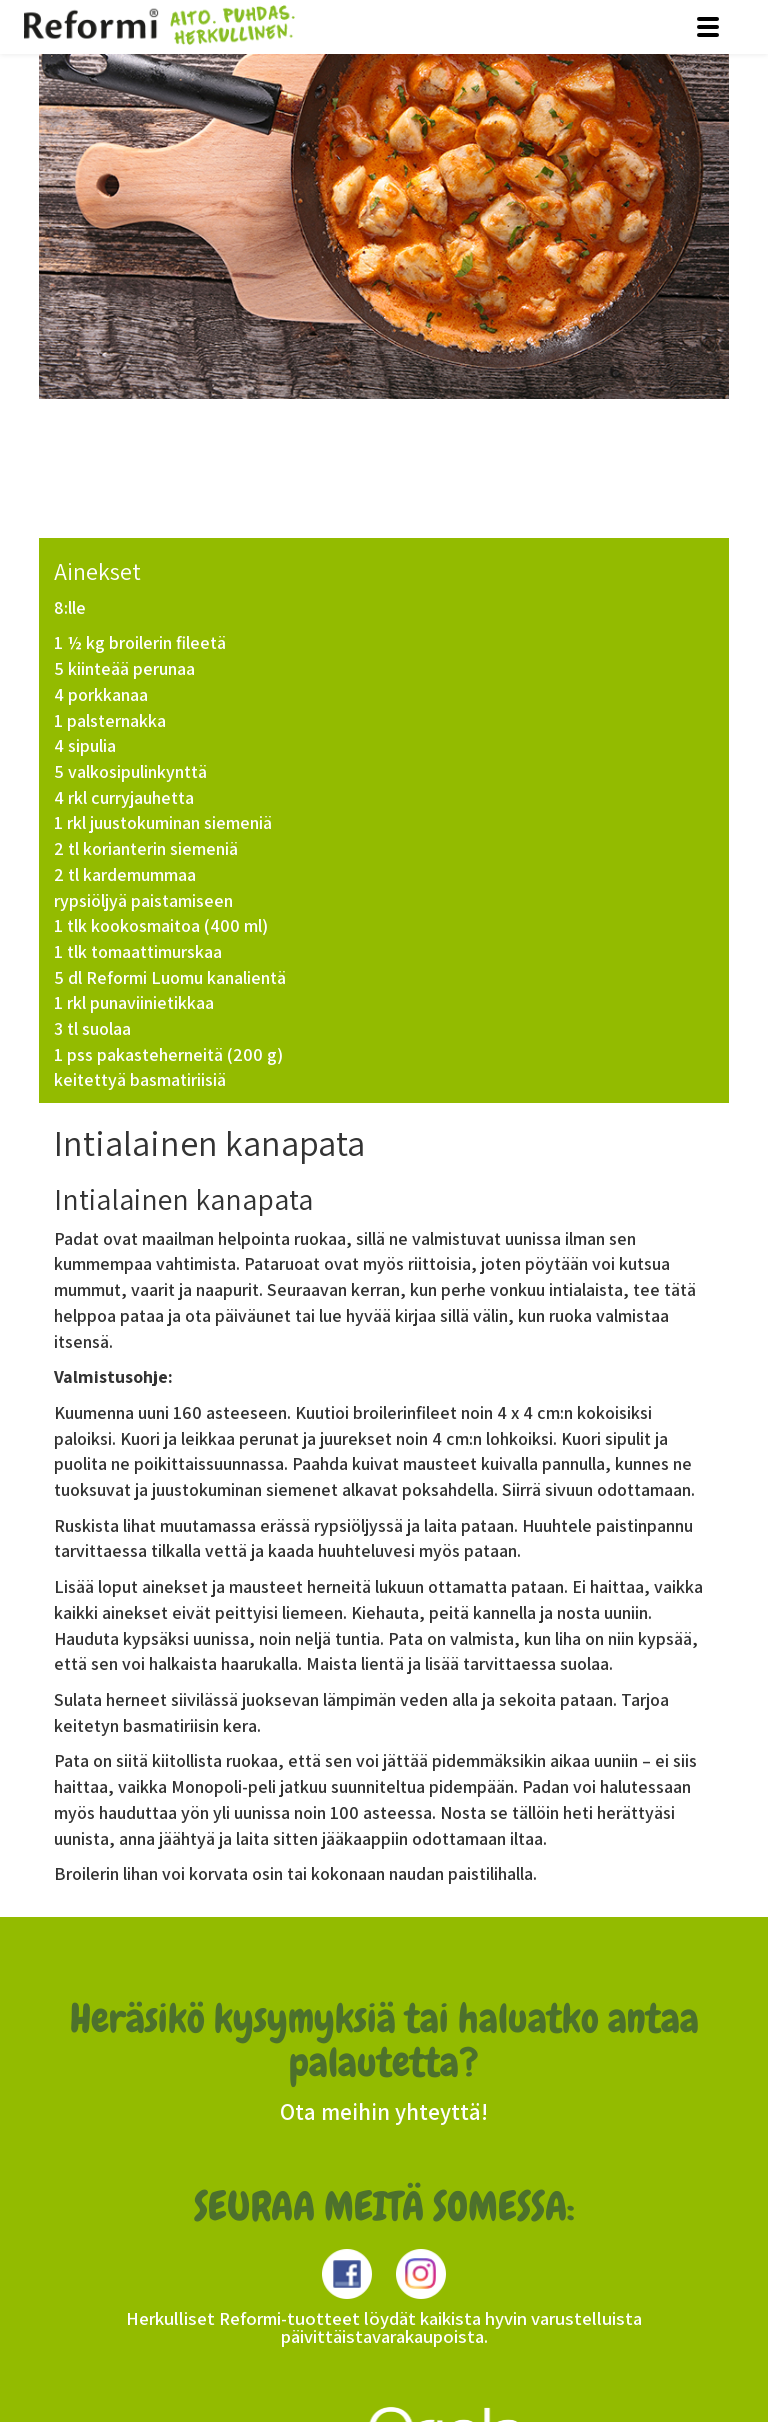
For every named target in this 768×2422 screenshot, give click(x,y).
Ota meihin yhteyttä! (384, 2112)
